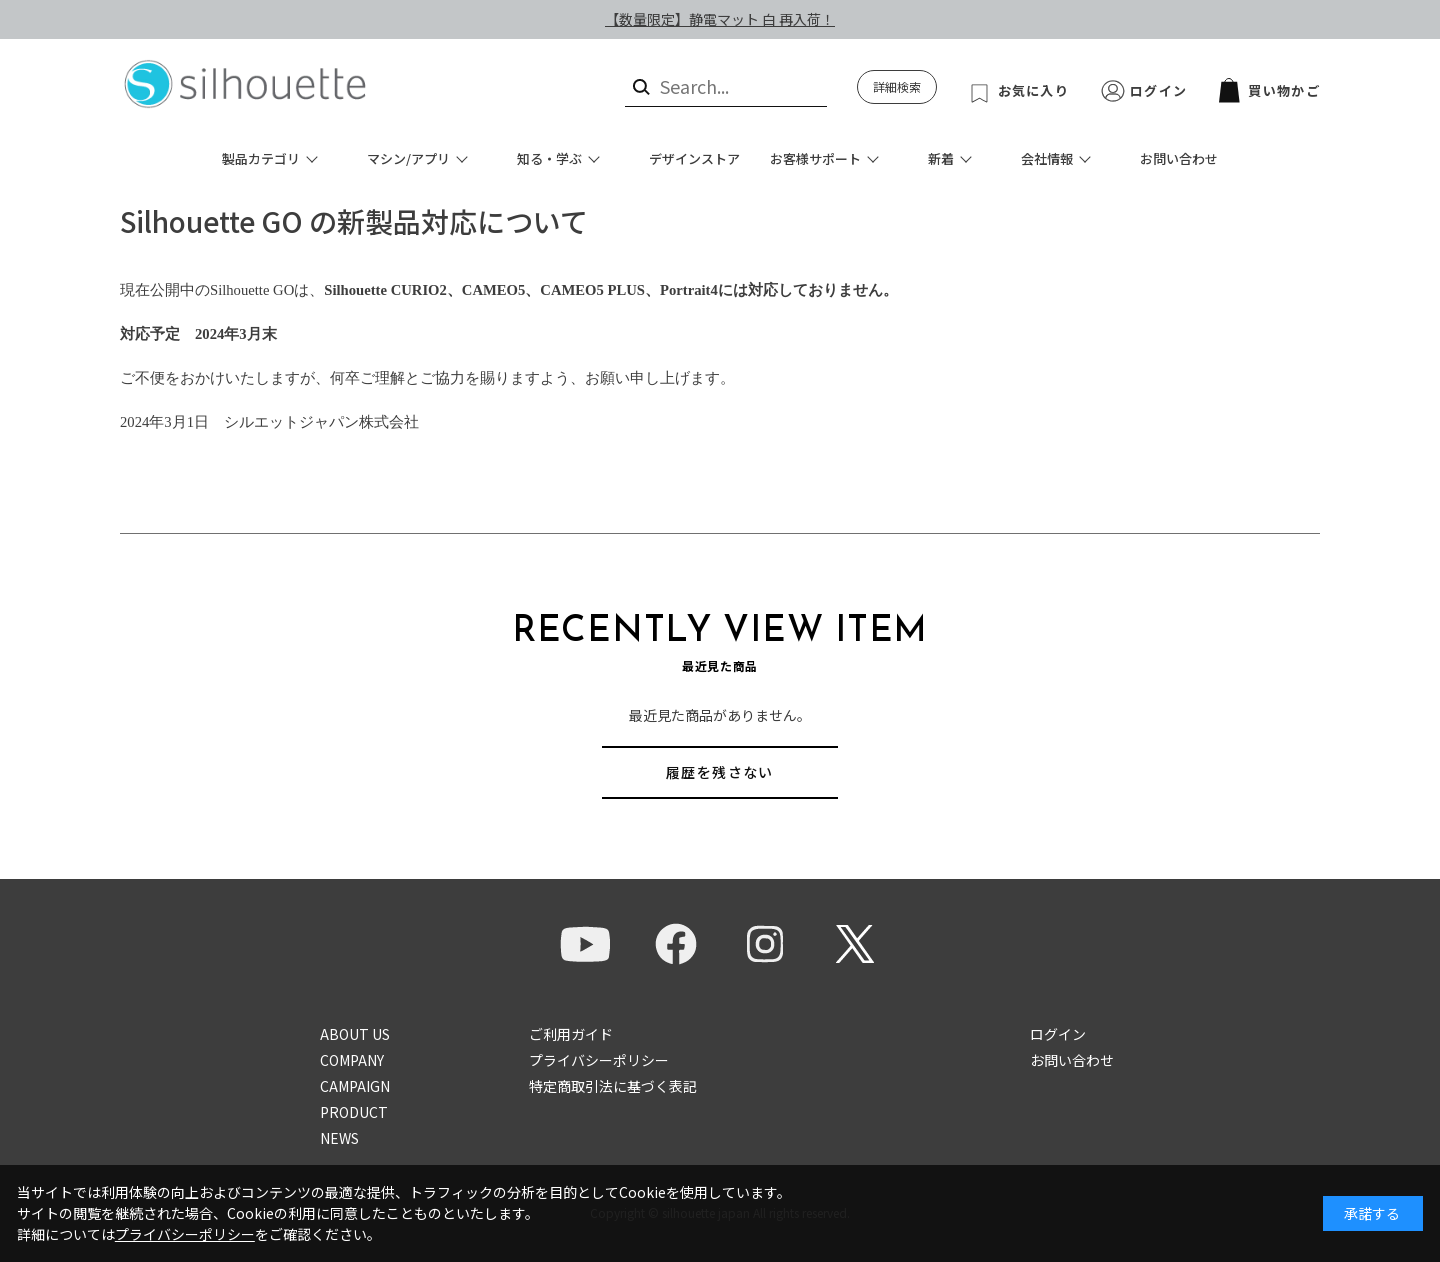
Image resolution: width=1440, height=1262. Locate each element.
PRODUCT (354, 1112)
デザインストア (694, 158)
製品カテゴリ (261, 158)
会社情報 (1047, 158)
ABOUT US (355, 1034)
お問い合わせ (1179, 158)
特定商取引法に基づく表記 (613, 1086)
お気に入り (1034, 90)
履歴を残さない (720, 772)
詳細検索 (897, 86)
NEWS (339, 1138)
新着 (941, 158)
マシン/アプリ (408, 158)
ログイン (1158, 90)
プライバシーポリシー (599, 1060)
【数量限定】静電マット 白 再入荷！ (720, 19)
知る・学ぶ (549, 158)
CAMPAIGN (355, 1086)
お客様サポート (815, 158)
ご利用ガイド (571, 1034)
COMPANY (352, 1060)
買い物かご (1269, 90)
